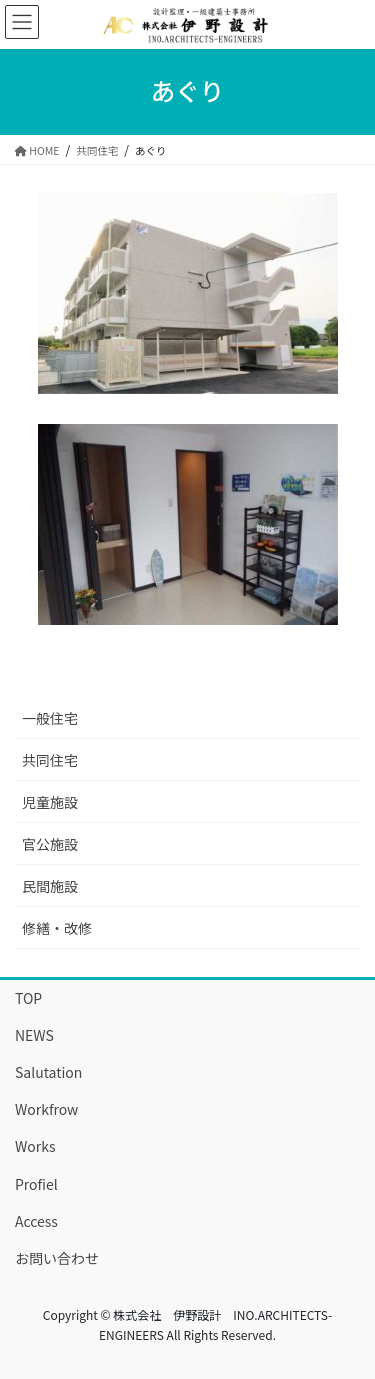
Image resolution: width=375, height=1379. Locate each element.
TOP (28, 998)
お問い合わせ (57, 1258)
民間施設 (50, 886)
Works (35, 1146)
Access (36, 1221)
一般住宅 (50, 718)
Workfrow (46, 1109)
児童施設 (50, 802)
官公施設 (50, 844)
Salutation (48, 1072)
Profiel (36, 1184)
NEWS (34, 1035)
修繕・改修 (57, 928)
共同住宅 (50, 760)
